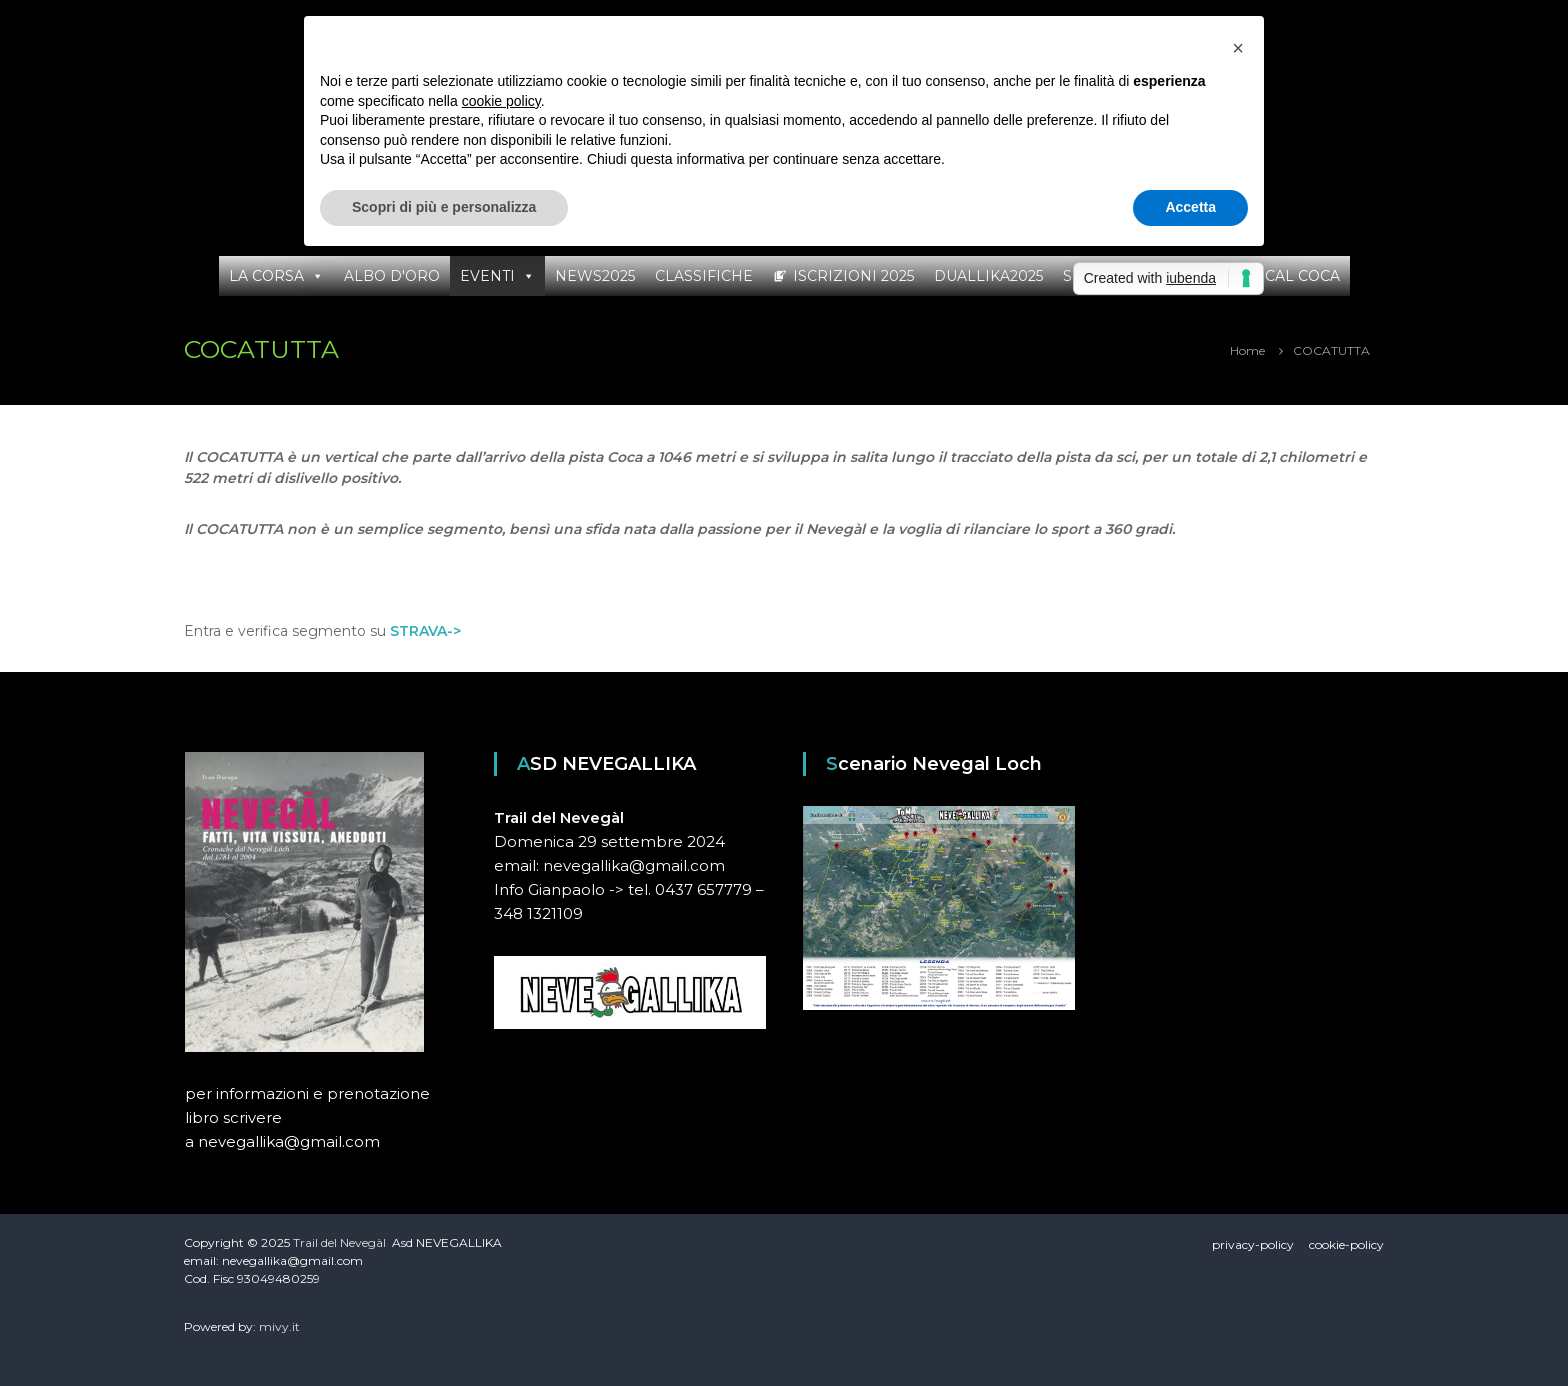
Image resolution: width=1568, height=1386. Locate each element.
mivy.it (279, 1326)
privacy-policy (1253, 1244)
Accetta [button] (1190, 207)
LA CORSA (266, 276)
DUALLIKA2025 (988, 276)
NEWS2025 (595, 276)
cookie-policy (1346, 1244)
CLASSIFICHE (704, 276)
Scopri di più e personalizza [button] (444, 207)
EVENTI (487, 276)
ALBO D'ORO (392, 276)
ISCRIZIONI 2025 (853, 276)
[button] (1238, 48)
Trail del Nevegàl (339, 1242)
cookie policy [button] (501, 101)
